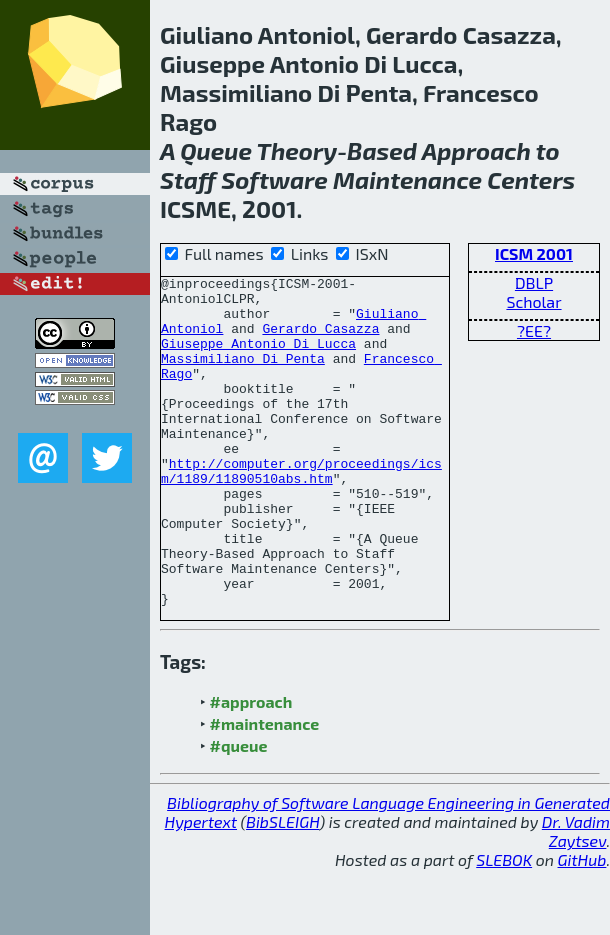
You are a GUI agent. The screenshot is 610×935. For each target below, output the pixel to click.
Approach (476, 150)
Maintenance (407, 179)
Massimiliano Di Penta (243, 376)
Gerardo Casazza (320, 340)
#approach (251, 767)
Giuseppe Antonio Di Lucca (258, 358)
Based (382, 150)
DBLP (534, 282)
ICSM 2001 (534, 253)
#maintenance (265, 789)
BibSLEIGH (282, 887)
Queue (216, 150)
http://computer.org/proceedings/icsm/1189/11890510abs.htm (301, 511)
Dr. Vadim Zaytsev (576, 897)
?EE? (534, 330)
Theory (297, 150)
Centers (531, 179)
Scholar (533, 301)
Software (274, 179)
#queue (239, 811)
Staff (188, 179)
